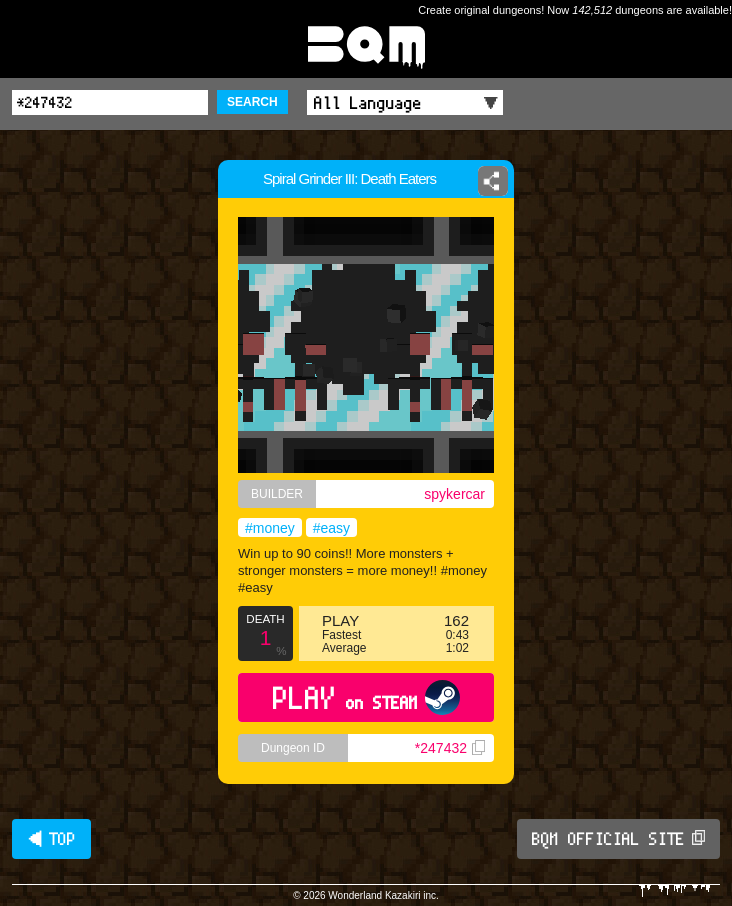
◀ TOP (51, 839)
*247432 (450, 748)
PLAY (366, 697)
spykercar (454, 494)
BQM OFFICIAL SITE (618, 839)
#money (270, 528)
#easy (331, 528)
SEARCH (252, 102)
